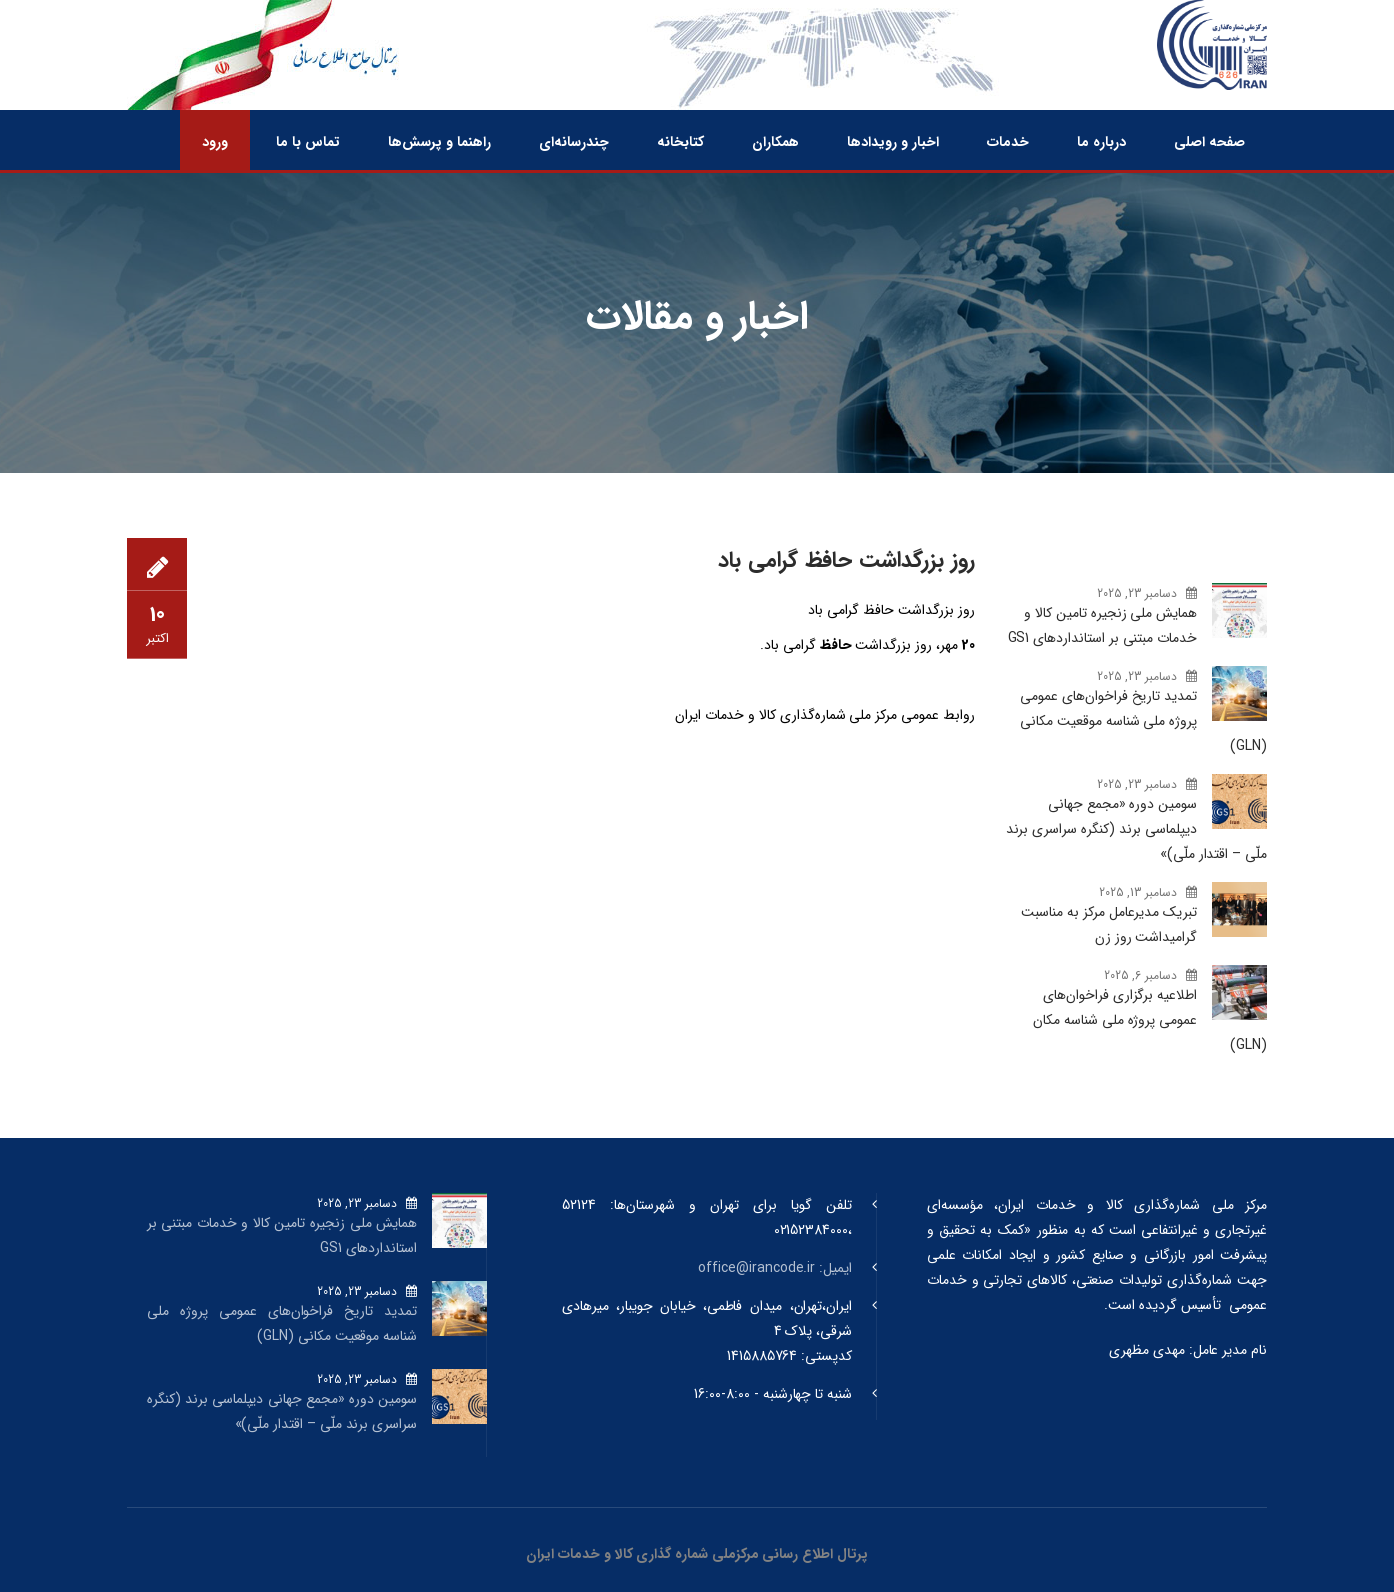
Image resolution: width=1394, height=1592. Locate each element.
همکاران (775, 142)
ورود (215, 142)
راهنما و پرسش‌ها (439, 142)
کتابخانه (680, 142)
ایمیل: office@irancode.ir (775, 1268)
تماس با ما (308, 142)
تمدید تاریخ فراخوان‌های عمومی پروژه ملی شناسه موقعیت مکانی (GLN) (1143, 721)
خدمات (1008, 142)
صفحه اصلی (1209, 142)
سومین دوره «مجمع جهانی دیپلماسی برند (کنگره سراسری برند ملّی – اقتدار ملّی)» (1136, 829)
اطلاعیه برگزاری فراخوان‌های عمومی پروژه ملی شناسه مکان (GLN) (1150, 1020)
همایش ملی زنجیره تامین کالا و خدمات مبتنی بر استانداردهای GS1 (1102, 625)
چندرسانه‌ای (574, 142)
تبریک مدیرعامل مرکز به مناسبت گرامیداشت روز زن (1109, 924)
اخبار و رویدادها (893, 142)
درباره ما (1101, 142)
